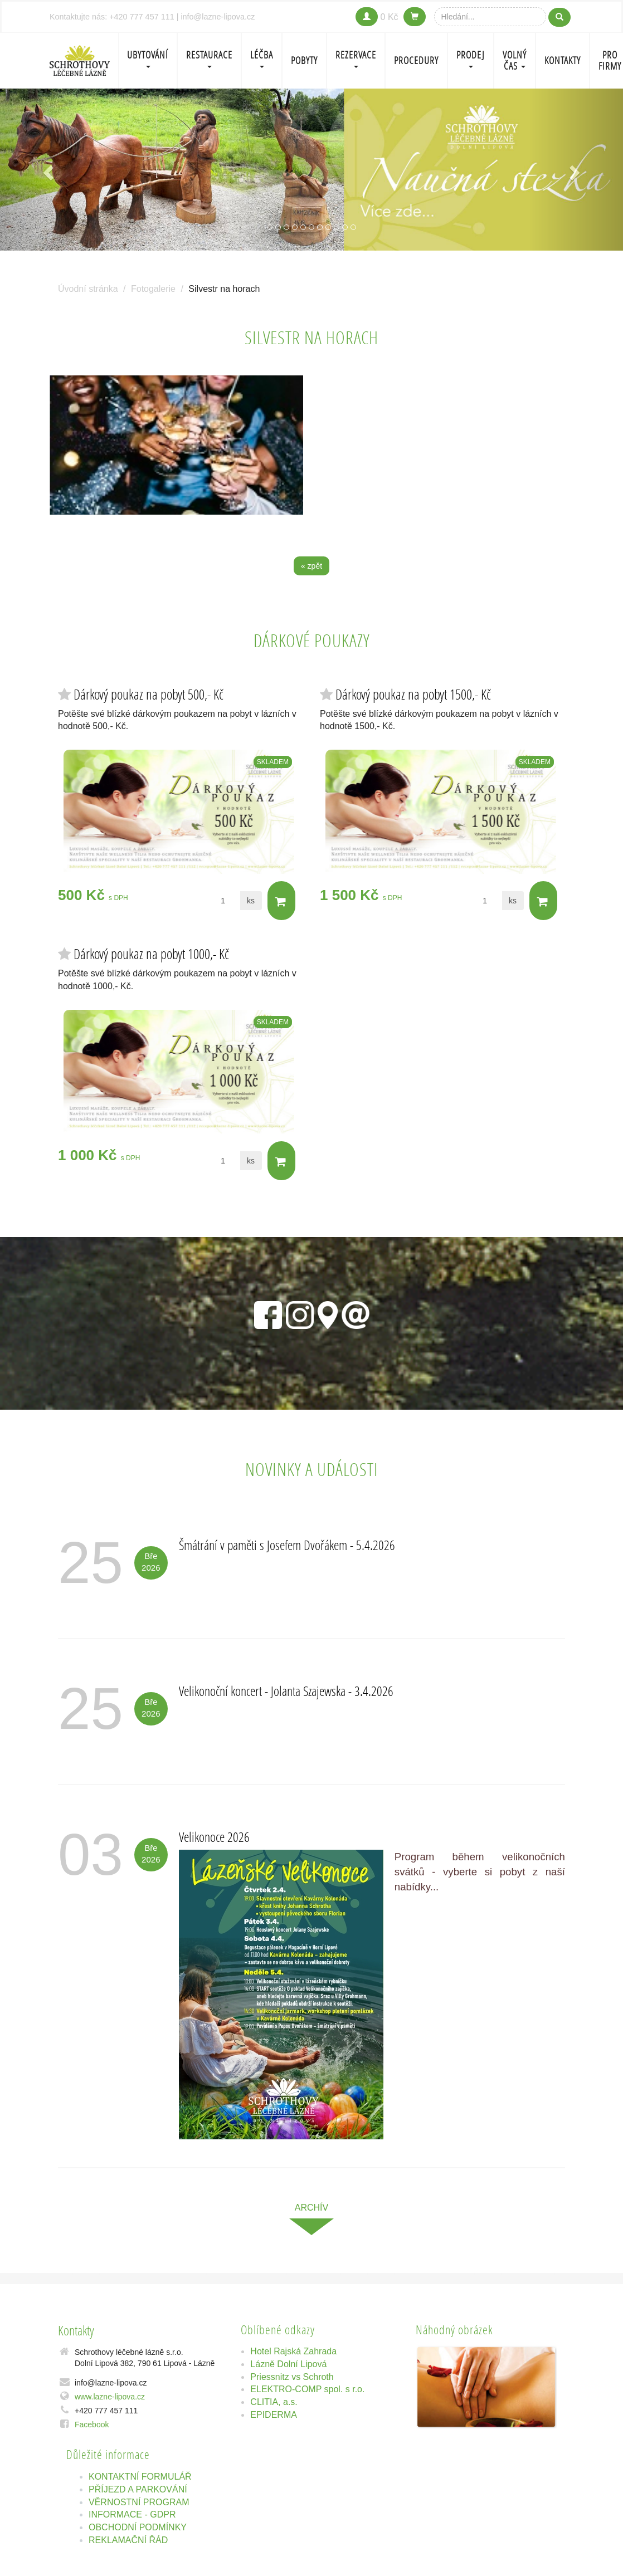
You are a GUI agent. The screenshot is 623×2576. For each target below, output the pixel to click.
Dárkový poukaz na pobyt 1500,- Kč (413, 694)
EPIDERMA (273, 2416)
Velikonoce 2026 (214, 1837)
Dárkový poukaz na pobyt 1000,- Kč (151, 954)
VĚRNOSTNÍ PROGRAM (139, 2502)
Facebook (92, 2425)
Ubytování (147, 58)
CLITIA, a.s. (273, 2403)
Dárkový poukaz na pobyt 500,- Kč (148, 694)
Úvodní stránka (88, 289)
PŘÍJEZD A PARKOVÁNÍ (138, 2490)
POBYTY (304, 60)
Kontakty (562, 60)
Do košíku (280, 902)
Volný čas (515, 60)
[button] (47, 170)
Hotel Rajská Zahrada (293, 2352)
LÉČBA (261, 58)
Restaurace (209, 58)
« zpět (311, 565)
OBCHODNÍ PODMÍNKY (138, 2528)
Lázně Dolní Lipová (288, 2364)
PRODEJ (470, 58)
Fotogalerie (153, 289)
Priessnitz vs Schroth (291, 2377)
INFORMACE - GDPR (132, 2515)
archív (311, 2208)
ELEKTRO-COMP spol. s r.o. (307, 2390)
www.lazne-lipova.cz (110, 2397)
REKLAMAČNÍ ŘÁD (128, 2541)
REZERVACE (355, 58)
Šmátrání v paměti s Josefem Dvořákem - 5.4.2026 (287, 1546)
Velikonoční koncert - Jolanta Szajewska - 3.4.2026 (286, 1691)
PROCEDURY (416, 60)
